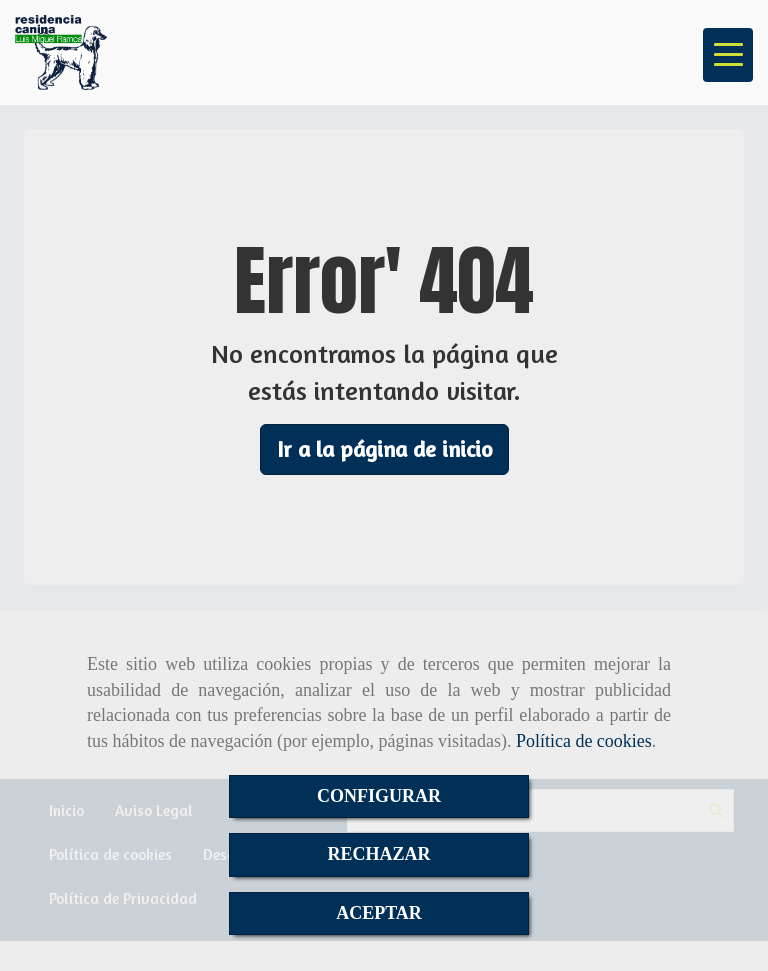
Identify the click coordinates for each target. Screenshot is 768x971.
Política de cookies (584, 741)
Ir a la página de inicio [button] (384, 449)
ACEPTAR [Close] (379, 913)
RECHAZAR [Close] (378, 854)
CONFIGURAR (379, 796)
